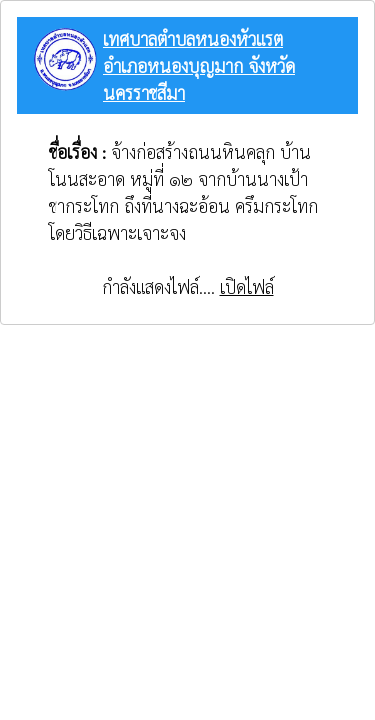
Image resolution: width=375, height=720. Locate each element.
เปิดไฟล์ (247, 286)
